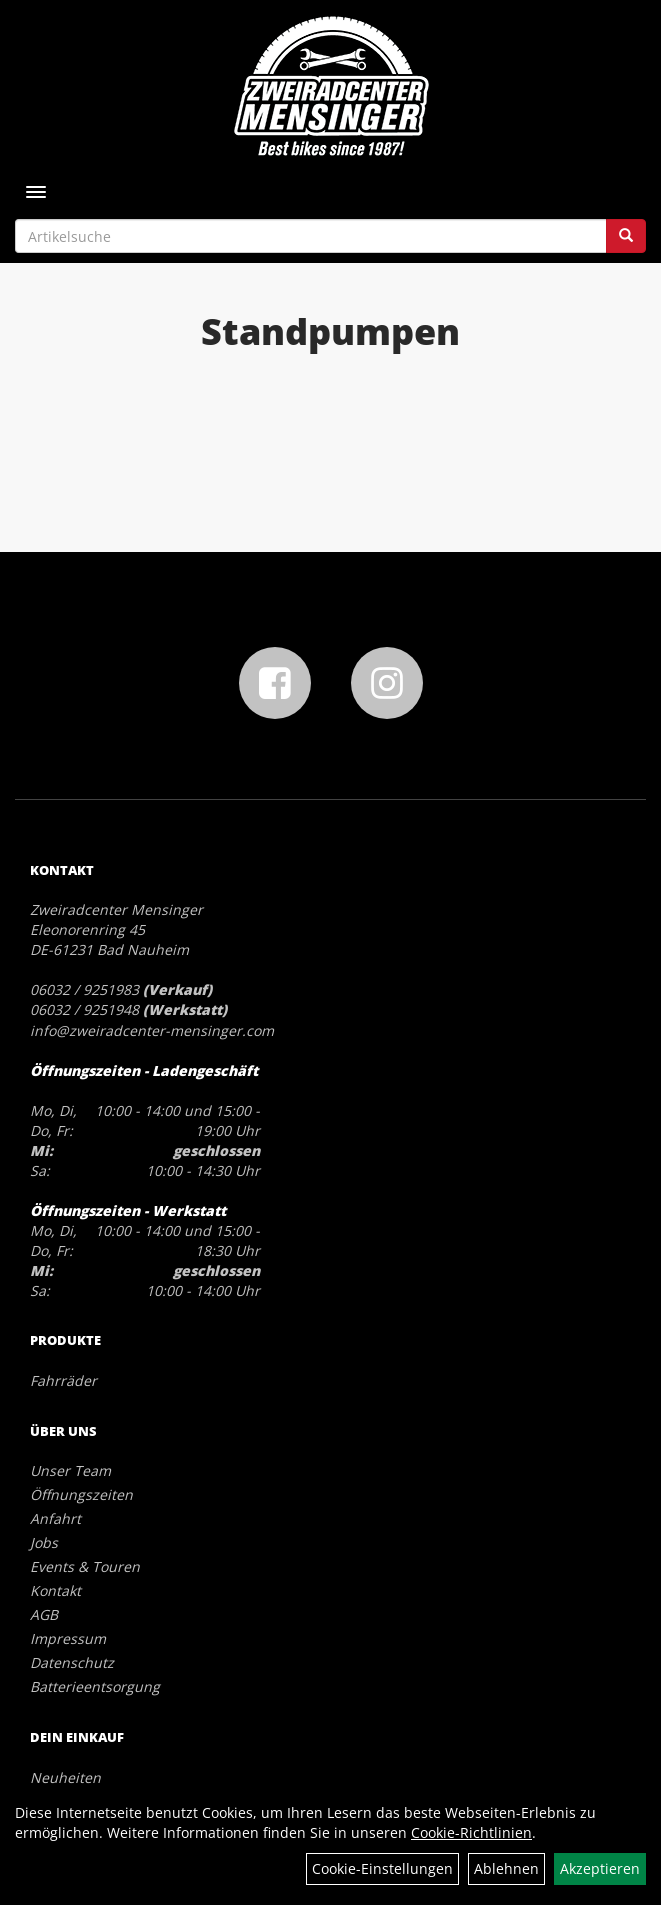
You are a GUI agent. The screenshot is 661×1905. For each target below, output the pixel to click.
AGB (44, 1614)
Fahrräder (63, 1380)
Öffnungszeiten (81, 1494)
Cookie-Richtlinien (471, 1832)
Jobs (44, 1542)
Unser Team (70, 1470)
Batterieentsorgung (95, 1686)
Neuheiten (65, 1777)
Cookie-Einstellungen (382, 1868)
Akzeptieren (600, 1868)
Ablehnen (506, 1868)
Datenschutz (72, 1662)
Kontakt (55, 1590)
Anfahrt (55, 1518)
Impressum (68, 1638)
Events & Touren (85, 1566)
